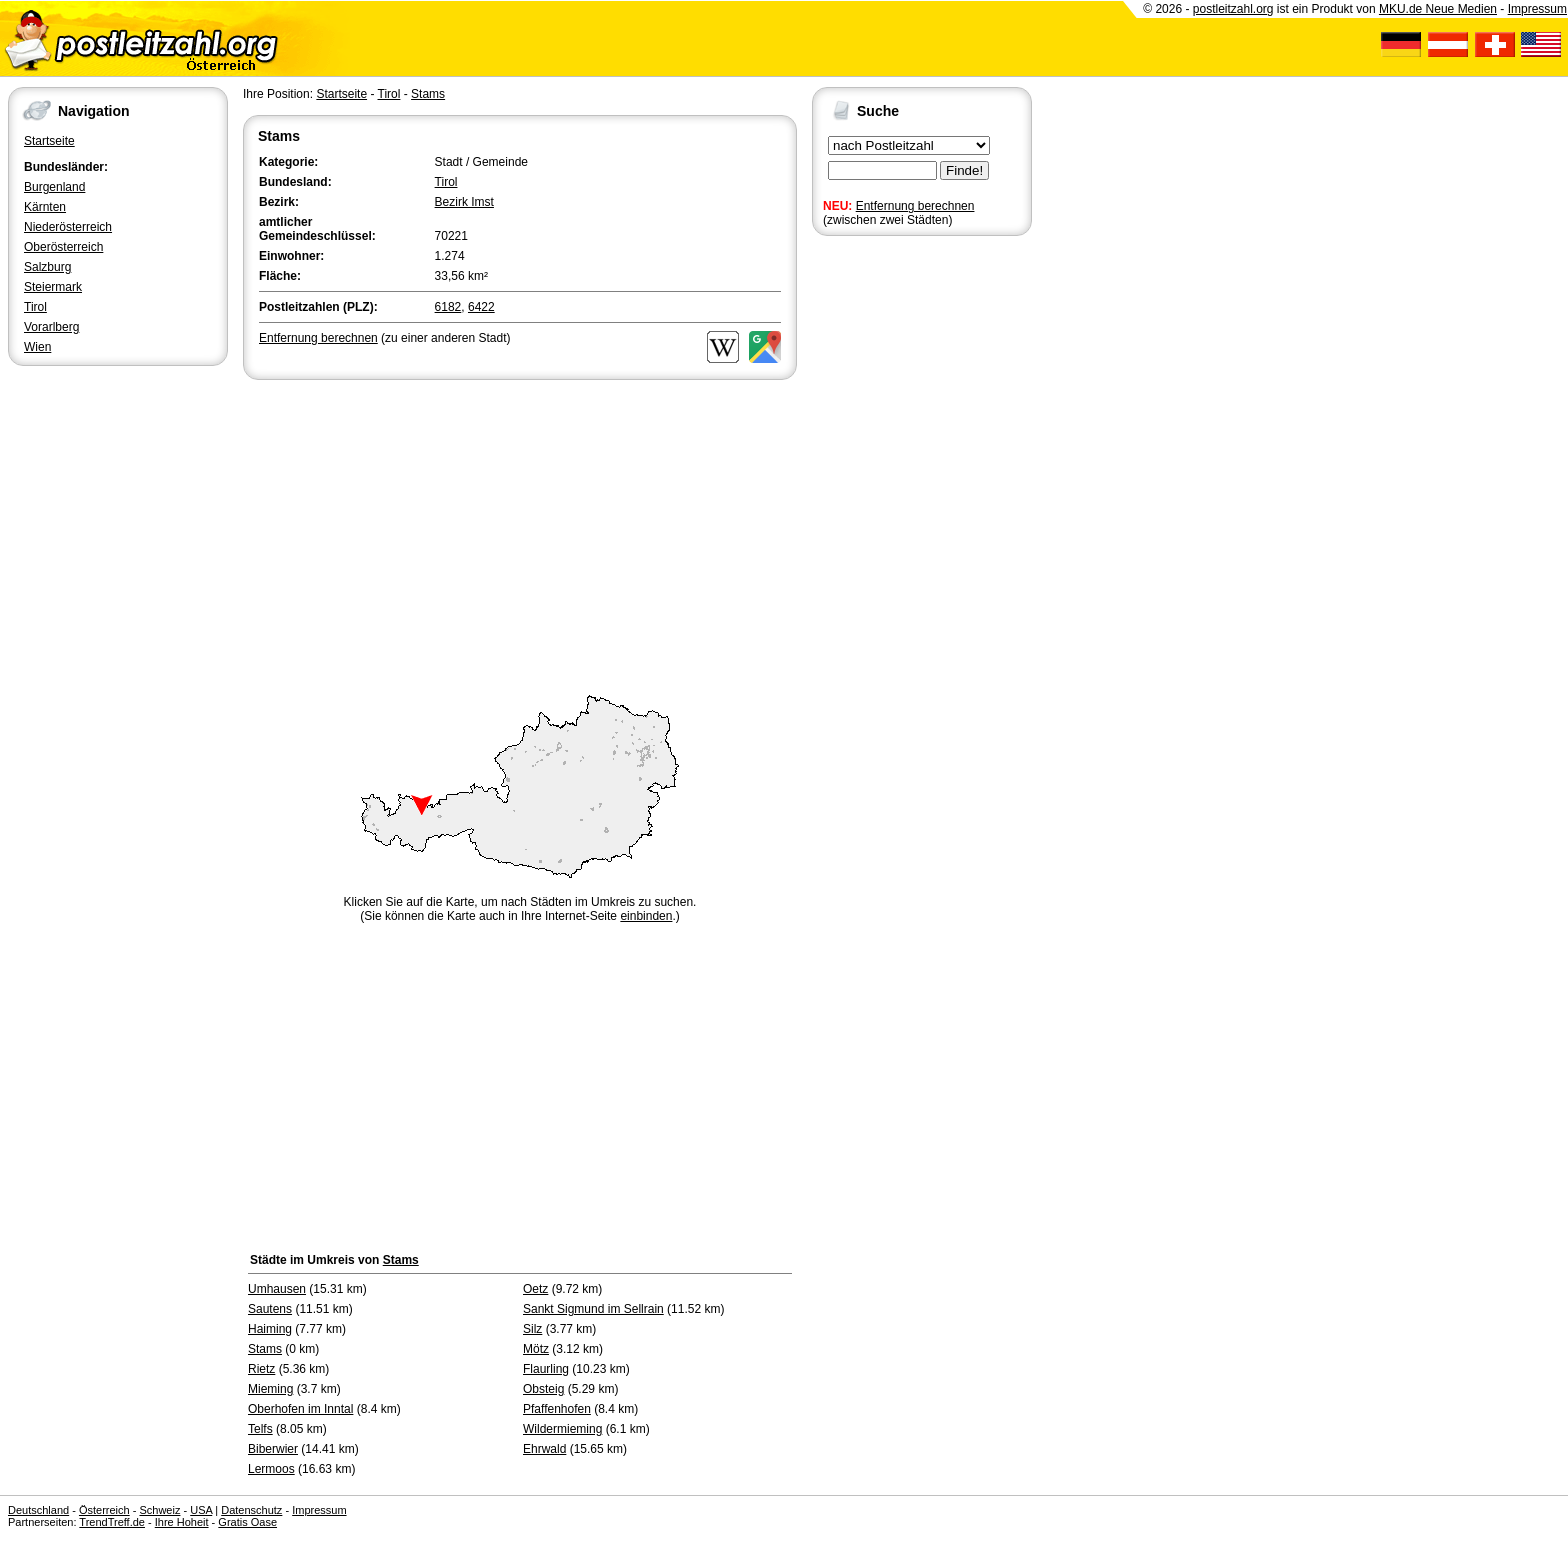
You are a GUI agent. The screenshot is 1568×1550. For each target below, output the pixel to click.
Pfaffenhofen (557, 1409)
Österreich (104, 1510)
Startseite (49, 141)
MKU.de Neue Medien (1438, 9)
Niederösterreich (68, 227)
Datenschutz (251, 1510)
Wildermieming (562, 1429)
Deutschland (38, 1510)
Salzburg (47, 267)
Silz (532, 1329)
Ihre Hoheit (182, 1522)
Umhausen (277, 1289)
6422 (481, 307)
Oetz (535, 1289)
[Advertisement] (520, 534)
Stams (428, 94)
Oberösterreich (63, 247)
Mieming (270, 1389)
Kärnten (45, 207)
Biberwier (273, 1449)
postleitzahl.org (1233, 9)
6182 (448, 307)
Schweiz (159, 1510)
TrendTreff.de (112, 1522)
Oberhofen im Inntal (300, 1409)
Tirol (35, 307)
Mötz (536, 1349)
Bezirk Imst (464, 202)
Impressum (1537, 9)
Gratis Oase (247, 1522)
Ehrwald (544, 1449)
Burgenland (54, 187)
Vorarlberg (51, 327)
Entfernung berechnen (915, 206)
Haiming (270, 1329)
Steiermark (53, 287)
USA (201, 1510)
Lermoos (271, 1469)
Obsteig (543, 1389)
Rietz (261, 1369)
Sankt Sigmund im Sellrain (593, 1309)
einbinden (646, 916)
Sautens (270, 1309)
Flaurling (546, 1369)
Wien (37, 347)
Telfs (260, 1429)
